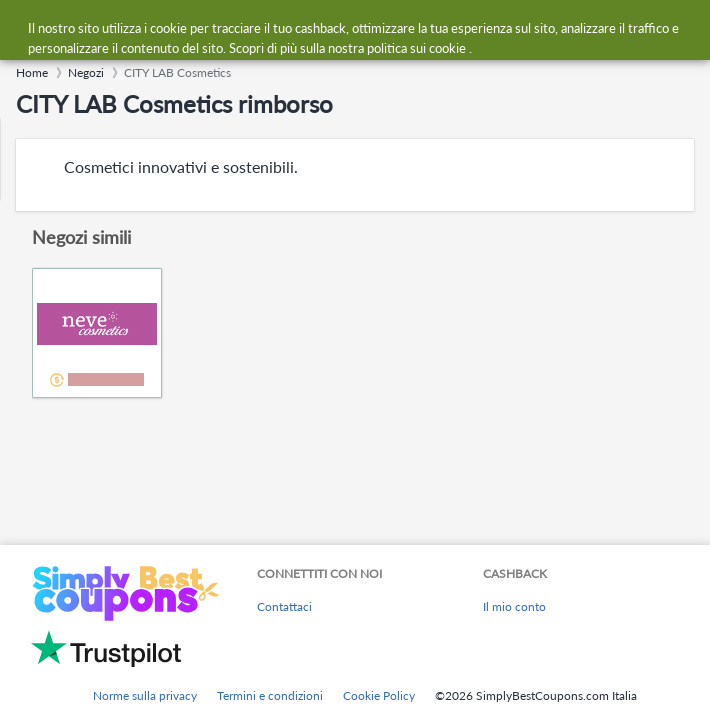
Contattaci (284, 606)
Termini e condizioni (270, 695)
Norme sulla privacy (145, 695)
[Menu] (25, 28)
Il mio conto (514, 606)
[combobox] (374, 28)
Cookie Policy (379, 695)
